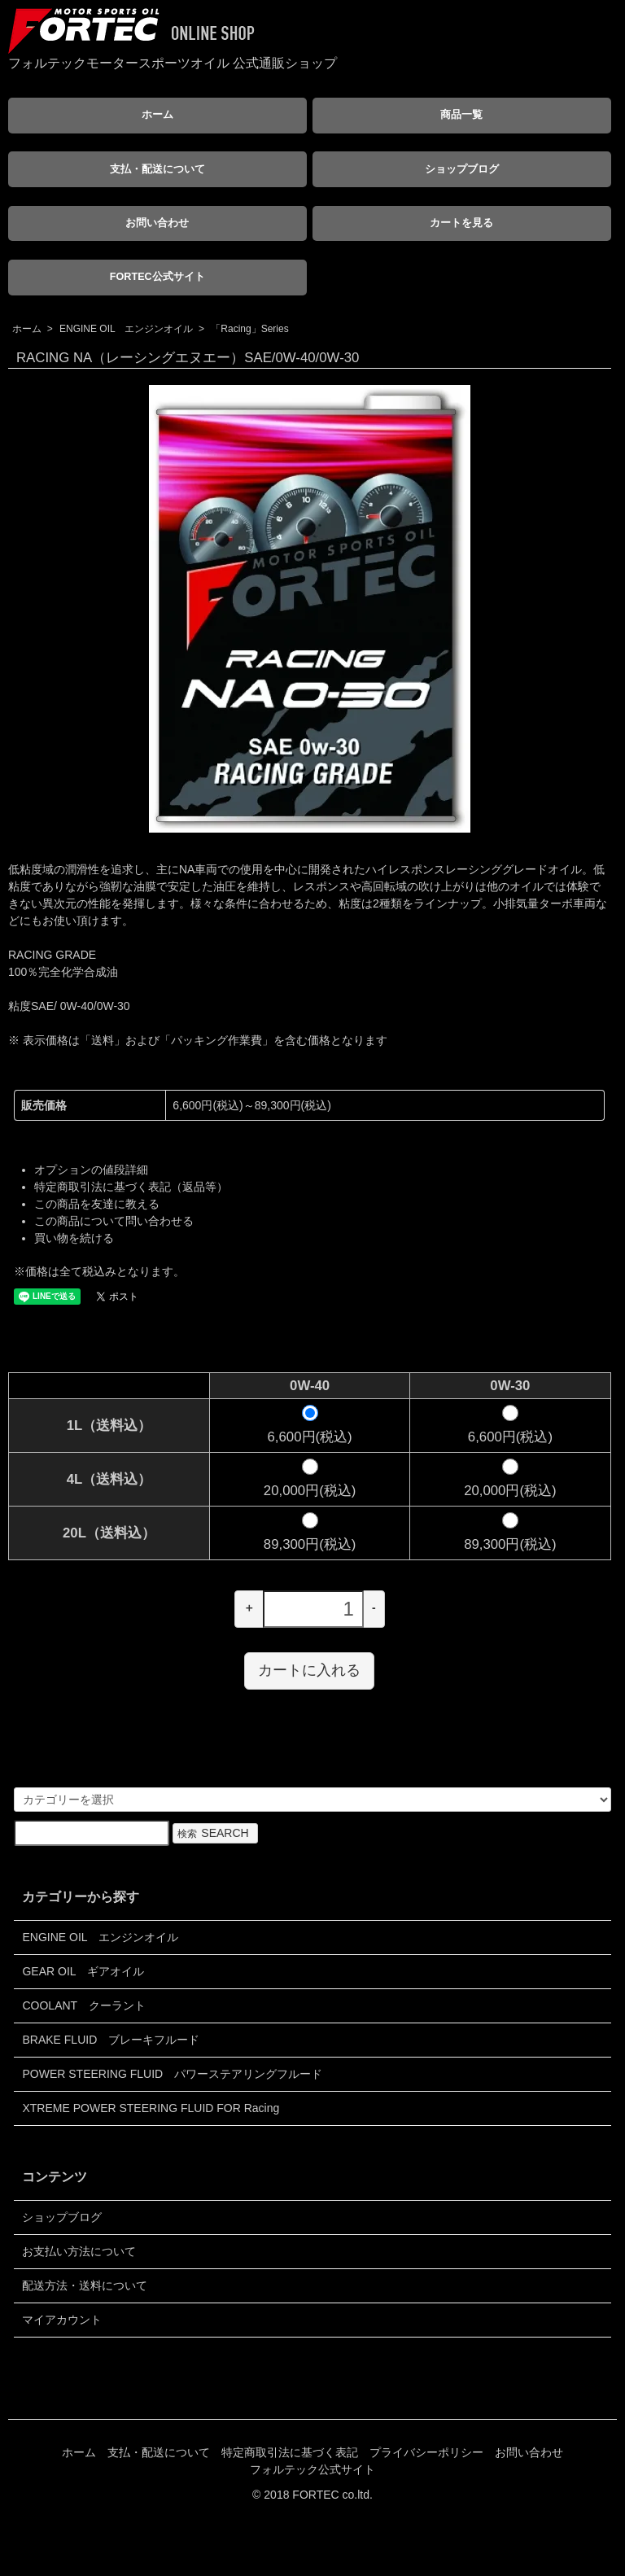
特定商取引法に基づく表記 (289, 2452)
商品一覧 (461, 114)
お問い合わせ (157, 223)
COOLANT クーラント (83, 2005)
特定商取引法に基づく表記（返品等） (131, 1186)
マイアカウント (62, 2319)
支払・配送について (157, 169)
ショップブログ (462, 169)
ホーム (157, 114)
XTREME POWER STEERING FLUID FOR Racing (150, 2108)
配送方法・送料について (84, 2285)
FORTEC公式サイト (157, 276)
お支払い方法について (79, 2251)
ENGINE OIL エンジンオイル (126, 329)
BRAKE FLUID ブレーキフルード (110, 2039)
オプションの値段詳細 (91, 1169)
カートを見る (461, 223)
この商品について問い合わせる (114, 1220)
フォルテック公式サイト (312, 2469)
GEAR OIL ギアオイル (83, 1971)
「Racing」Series (249, 329)
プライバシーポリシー (426, 2452)
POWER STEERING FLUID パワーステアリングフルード (172, 2073)
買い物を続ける (74, 1237)
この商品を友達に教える (97, 1203)
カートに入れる (309, 1670)
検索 (214, 1833)
